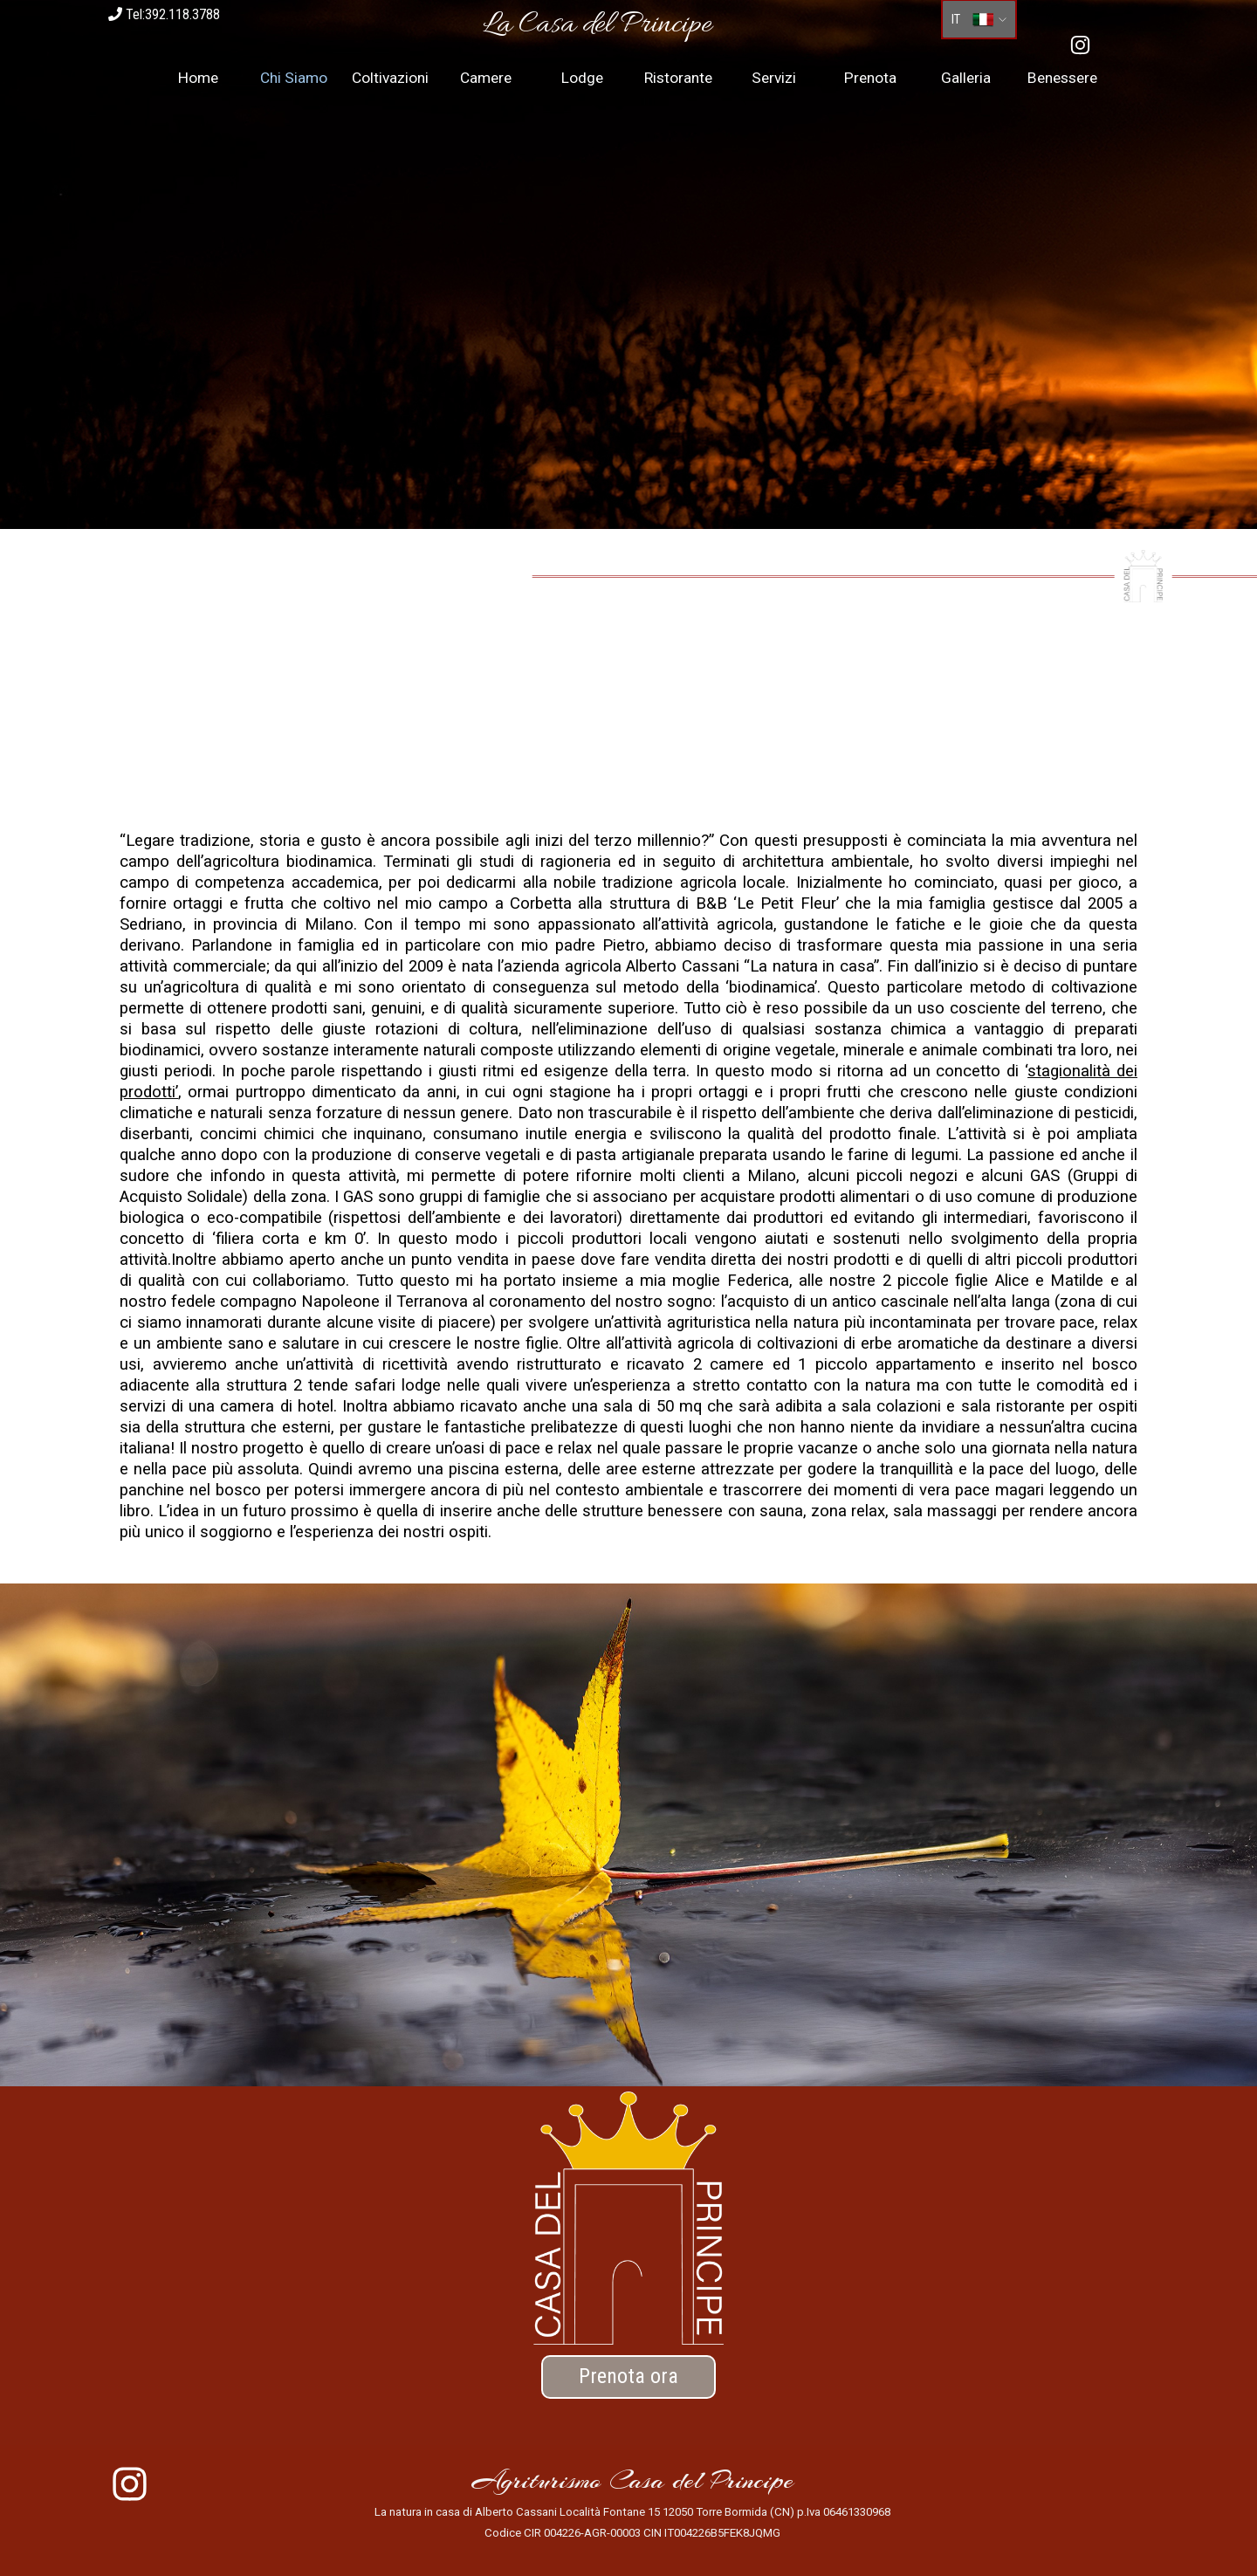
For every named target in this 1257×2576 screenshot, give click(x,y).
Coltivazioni (390, 77)
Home (198, 77)
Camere (486, 77)
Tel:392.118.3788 (164, 14)
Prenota (870, 77)
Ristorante (678, 77)
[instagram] (1080, 45)
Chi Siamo (293, 77)
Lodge (582, 77)
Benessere (1062, 77)
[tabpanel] (597, 25)
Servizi (774, 77)
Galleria (966, 77)
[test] (628, 2377)
